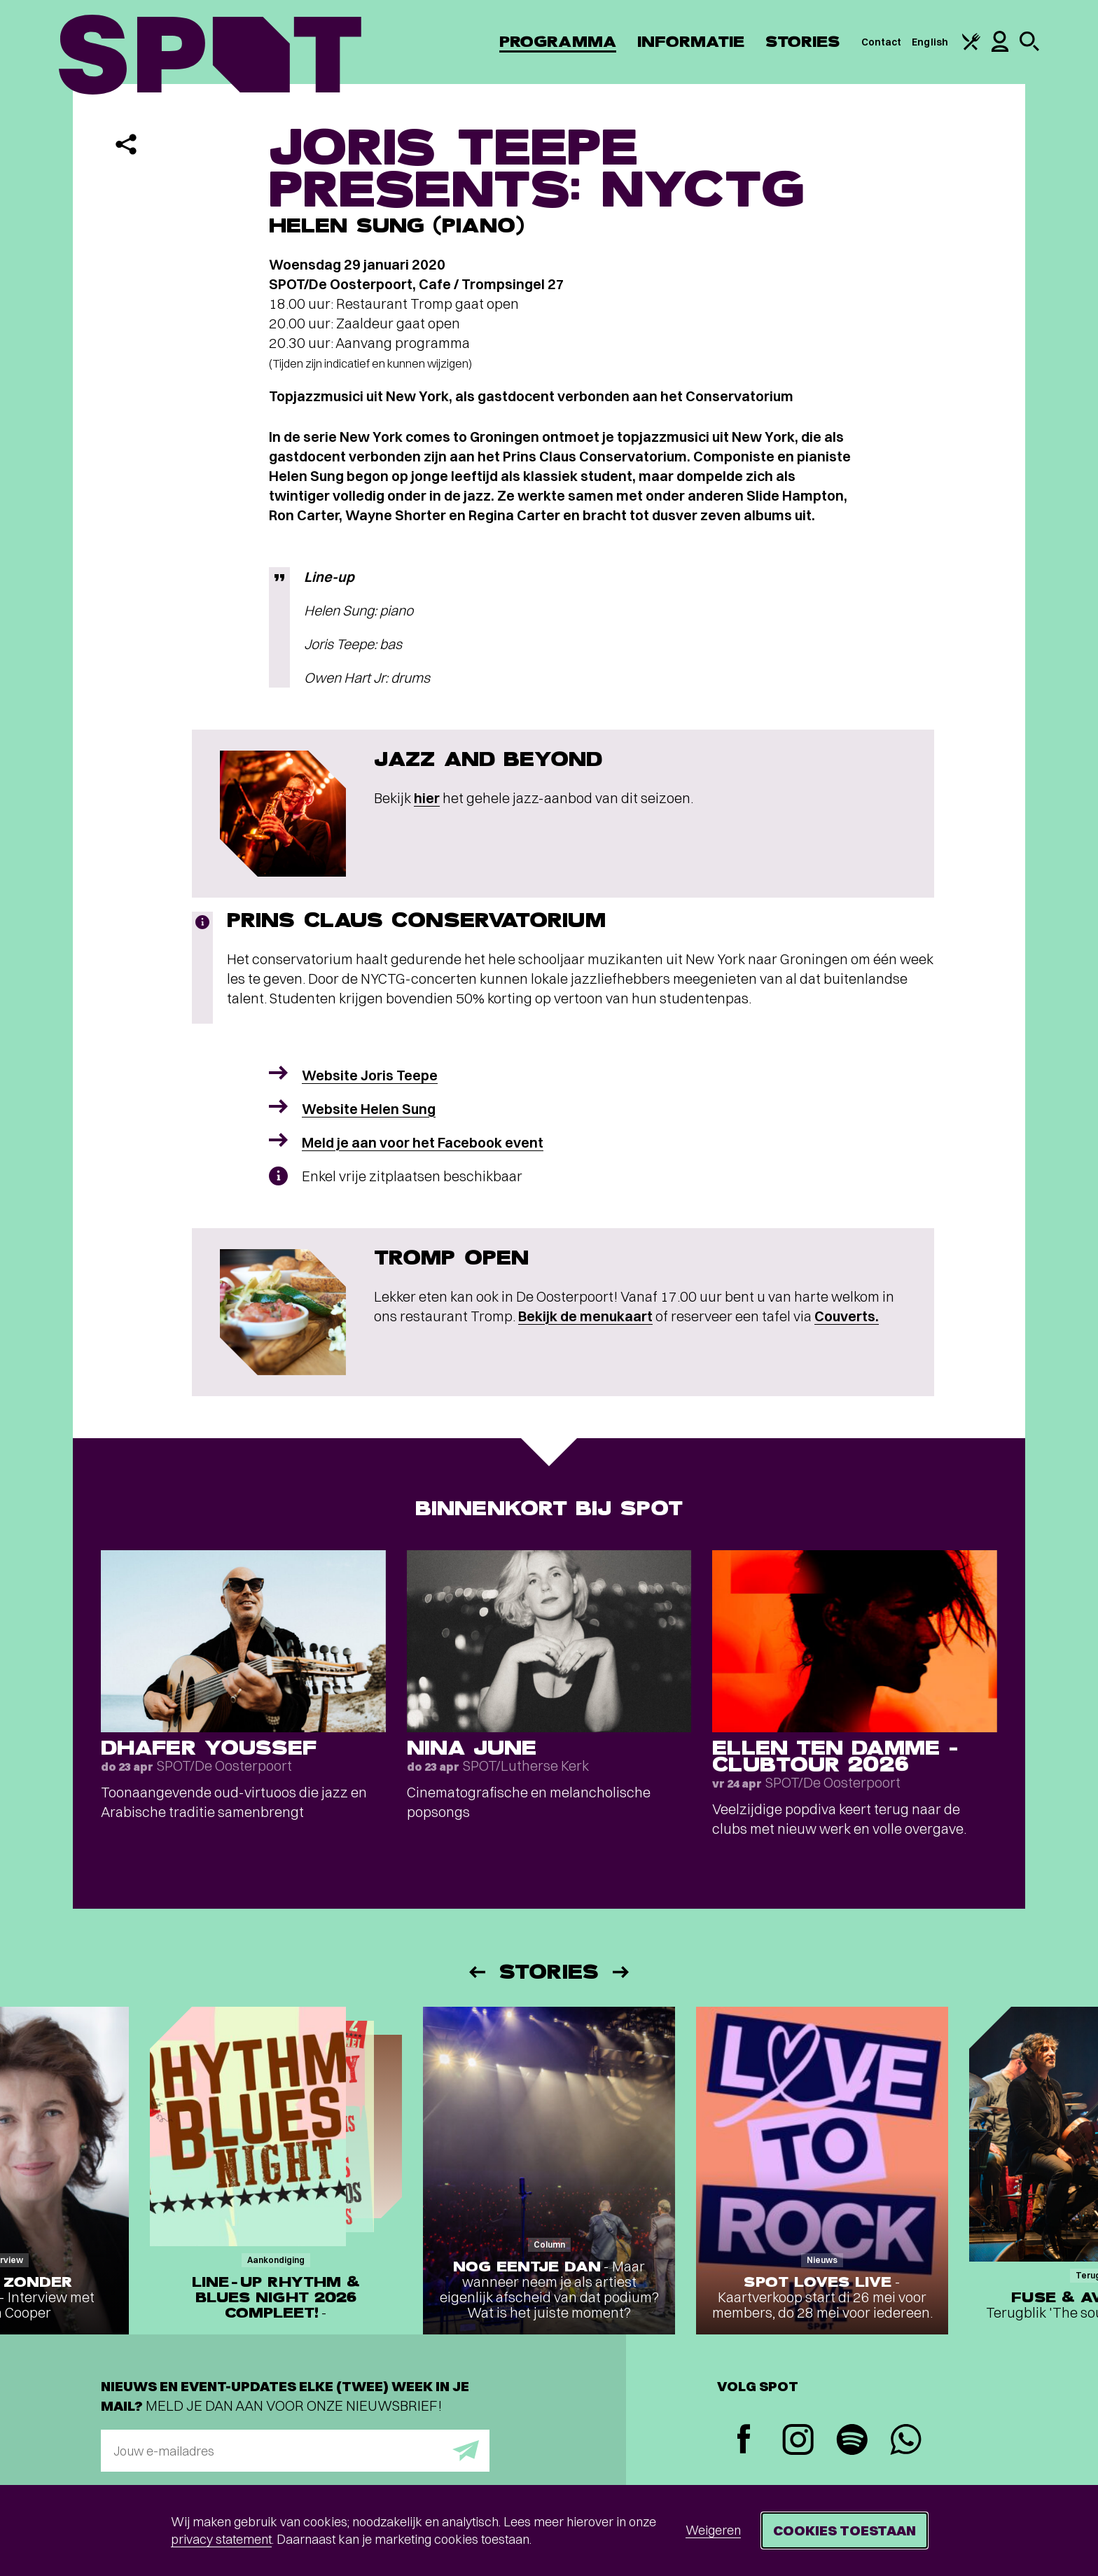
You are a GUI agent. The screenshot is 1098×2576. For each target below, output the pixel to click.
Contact (881, 42)
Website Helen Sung (369, 1109)
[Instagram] (798, 2441)
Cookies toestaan (844, 2530)
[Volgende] (622, 1972)
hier (427, 798)
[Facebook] (744, 2440)
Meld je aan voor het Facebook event (422, 1142)
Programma (557, 42)
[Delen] (126, 144)
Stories (802, 42)
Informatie (690, 42)
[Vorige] (476, 1972)
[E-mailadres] (295, 2451)
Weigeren (713, 2530)
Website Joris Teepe (370, 1075)
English (930, 42)
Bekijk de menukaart (585, 1316)
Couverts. (846, 1316)
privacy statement (221, 2539)
